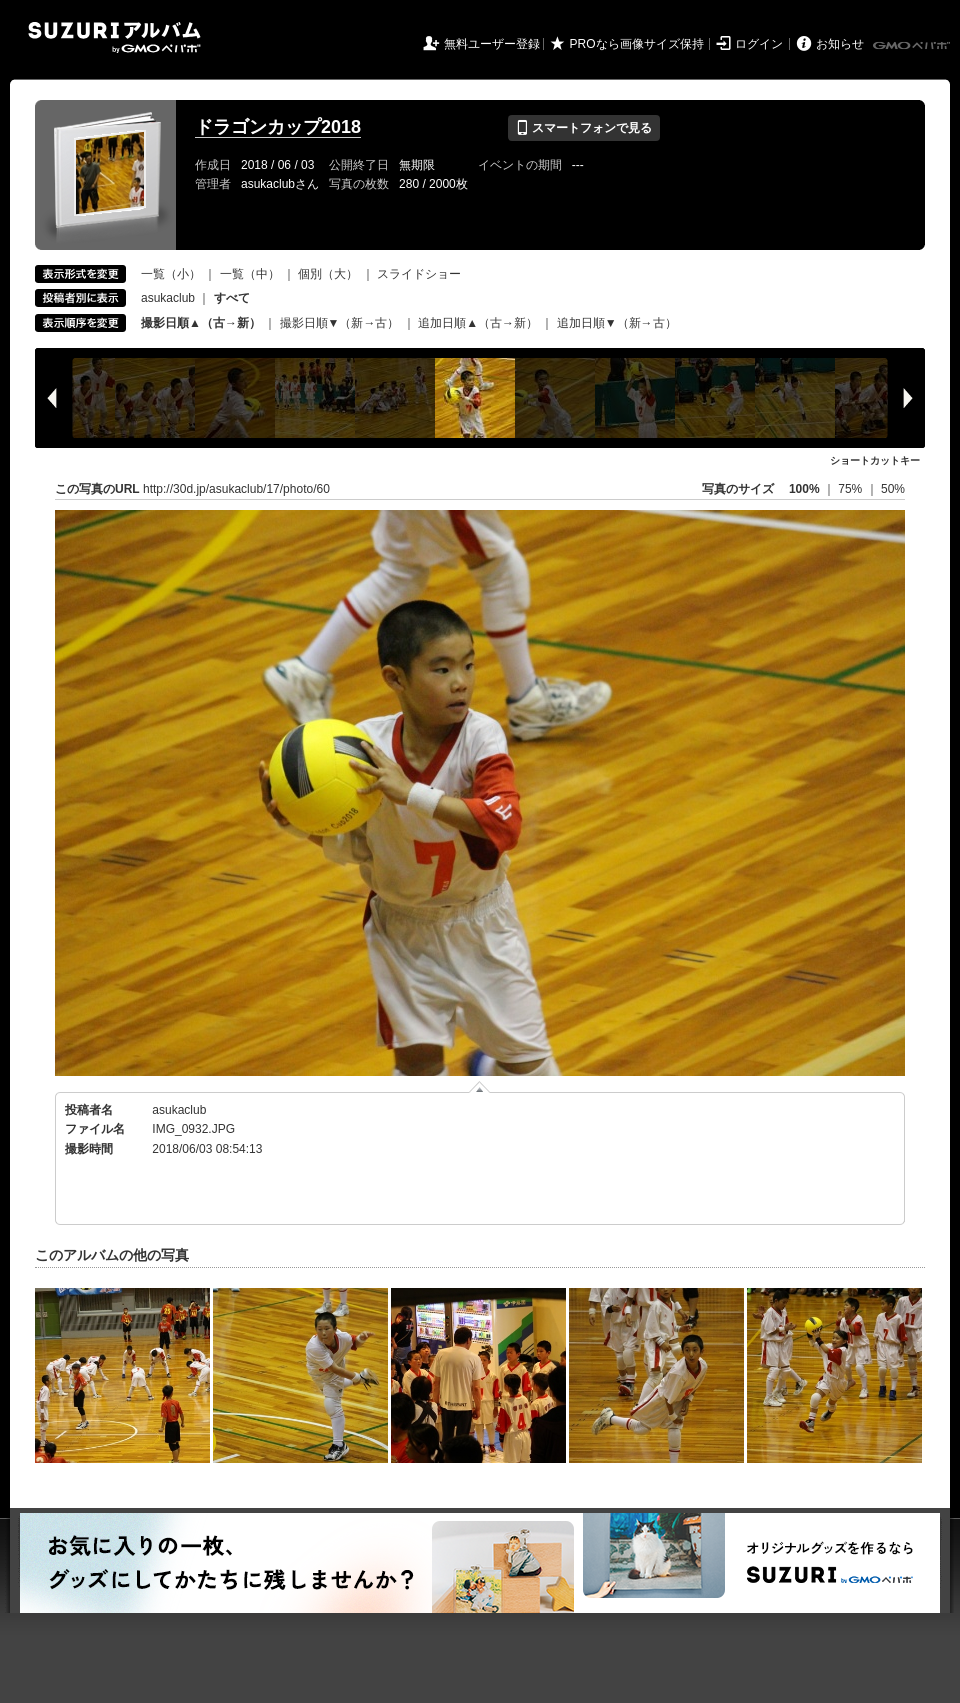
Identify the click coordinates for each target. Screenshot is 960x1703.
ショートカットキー (875, 460)
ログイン (759, 44)
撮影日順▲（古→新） (201, 323)
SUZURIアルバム (114, 37)
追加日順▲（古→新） (478, 323)
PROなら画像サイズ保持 (637, 44)
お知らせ (840, 44)
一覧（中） (250, 274)
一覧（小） (171, 274)
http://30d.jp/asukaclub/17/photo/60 (236, 489)
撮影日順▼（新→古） (340, 323)
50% (893, 489)
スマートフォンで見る (583, 128)
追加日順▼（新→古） (617, 323)
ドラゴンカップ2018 (278, 127)
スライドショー (419, 274)
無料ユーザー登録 (492, 44)
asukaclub (168, 298)
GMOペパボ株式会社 (913, 46)
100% (804, 489)
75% (851, 489)
